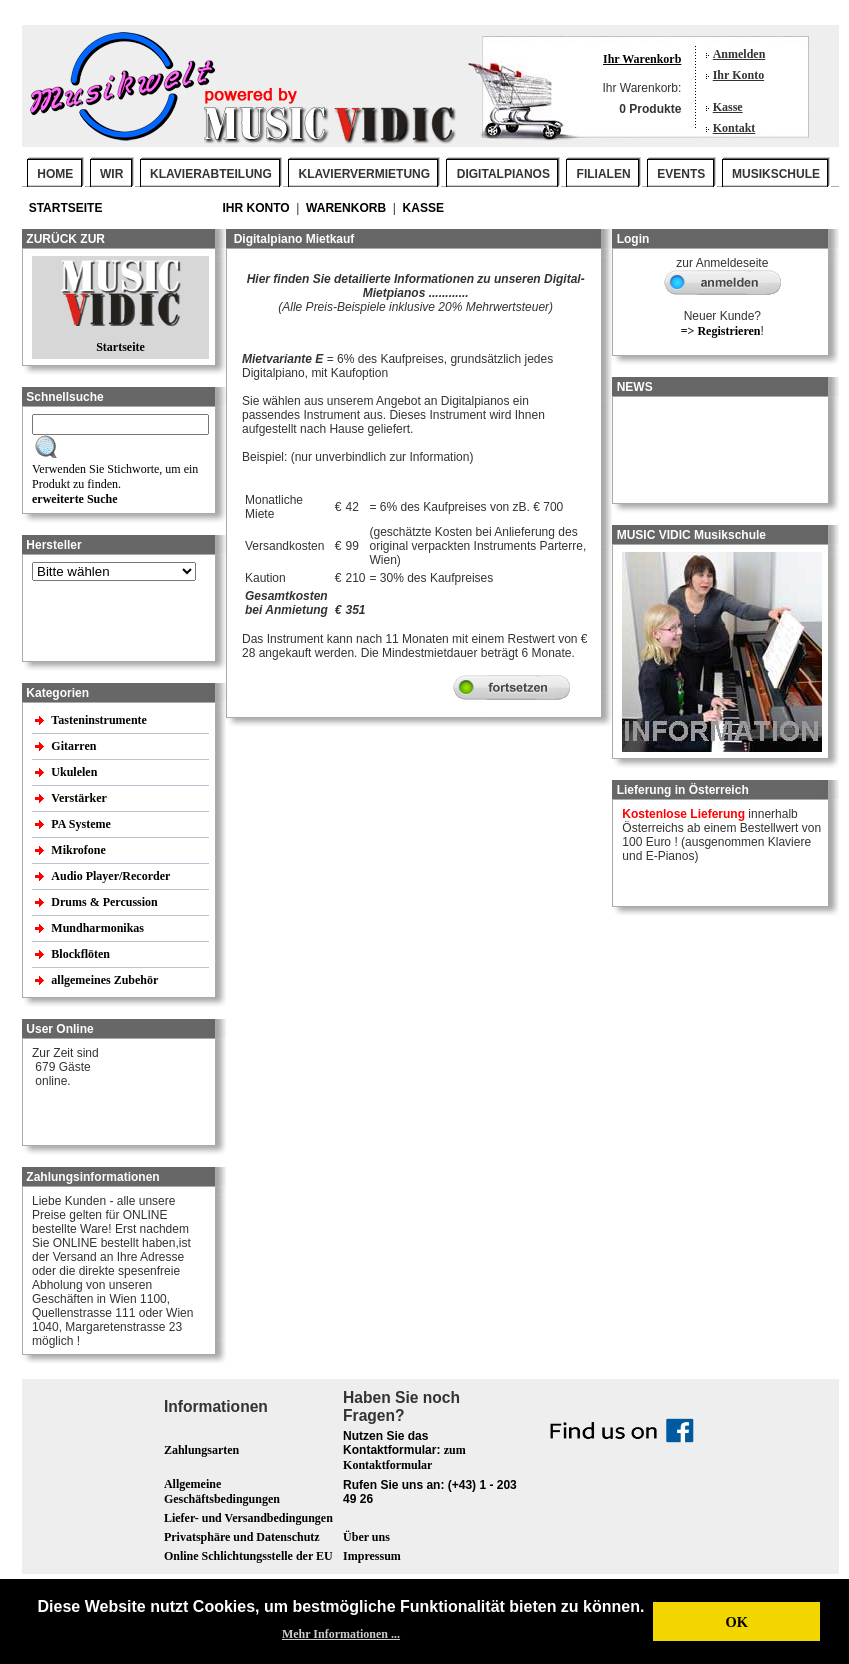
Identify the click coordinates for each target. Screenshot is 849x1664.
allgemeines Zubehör (106, 980)
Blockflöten (82, 954)
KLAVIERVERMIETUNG (365, 174)
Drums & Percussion (105, 902)
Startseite (67, 208)
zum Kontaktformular (404, 1457)
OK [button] (736, 1622)
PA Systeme (82, 824)
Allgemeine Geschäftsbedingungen (222, 1491)
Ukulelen (75, 772)
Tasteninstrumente (100, 720)
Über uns (366, 1537)
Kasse (728, 107)
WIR (111, 174)
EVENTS (681, 174)
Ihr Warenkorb (642, 59)
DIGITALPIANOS (503, 174)
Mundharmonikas (97, 928)
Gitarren (75, 746)
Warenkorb (347, 208)
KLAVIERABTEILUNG (211, 174)
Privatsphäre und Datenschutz (242, 1537)
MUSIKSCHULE (776, 174)
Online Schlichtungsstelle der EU (248, 1556)
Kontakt (734, 128)
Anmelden (739, 54)
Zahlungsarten (201, 1450)
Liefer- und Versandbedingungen (248, 1518)
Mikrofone (79, 850)
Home (55, 174)
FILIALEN (604, 174)
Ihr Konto (738, 75)
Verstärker (80, 798)
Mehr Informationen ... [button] (341, 1634)
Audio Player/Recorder (110, 876)
